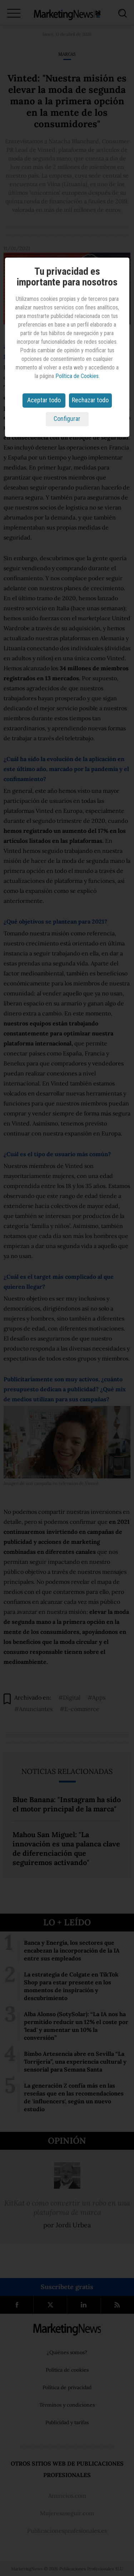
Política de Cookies (77, 376)
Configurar (67, 418)
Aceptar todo (44, 400)
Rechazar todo (90, 400)
